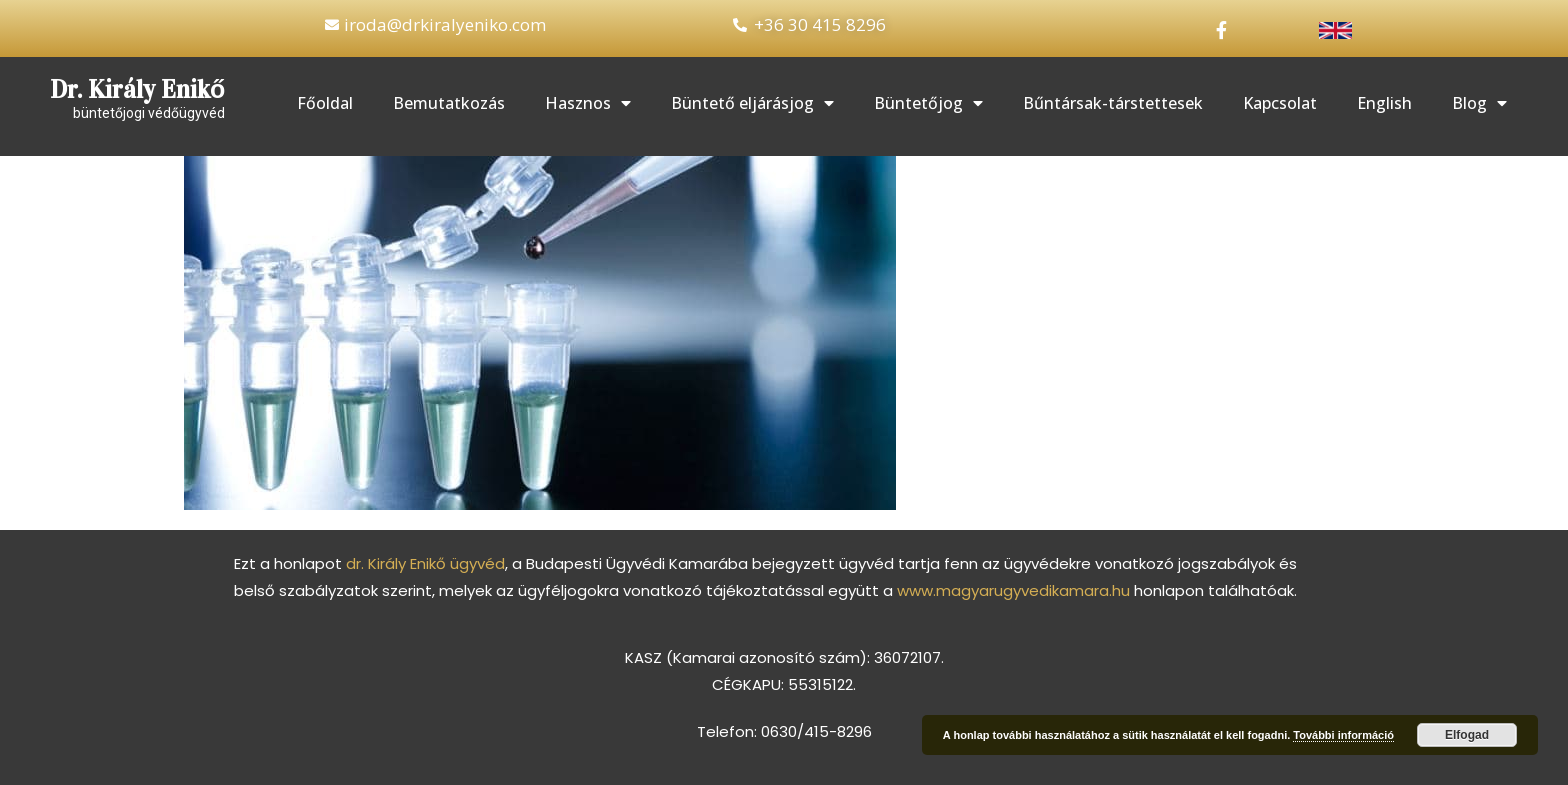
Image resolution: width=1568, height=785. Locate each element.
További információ (1343, 735)
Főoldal (325, 103)
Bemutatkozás (449, 103)
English (1384, 103)
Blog (1479, 103)
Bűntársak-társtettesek (1113, 103)
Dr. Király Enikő (137, 89)
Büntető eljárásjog (752, 103)
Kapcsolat (1280, 103)
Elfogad (1467, 735)
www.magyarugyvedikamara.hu (1013, 590)
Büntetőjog (928, 103)
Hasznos (588, 103)
